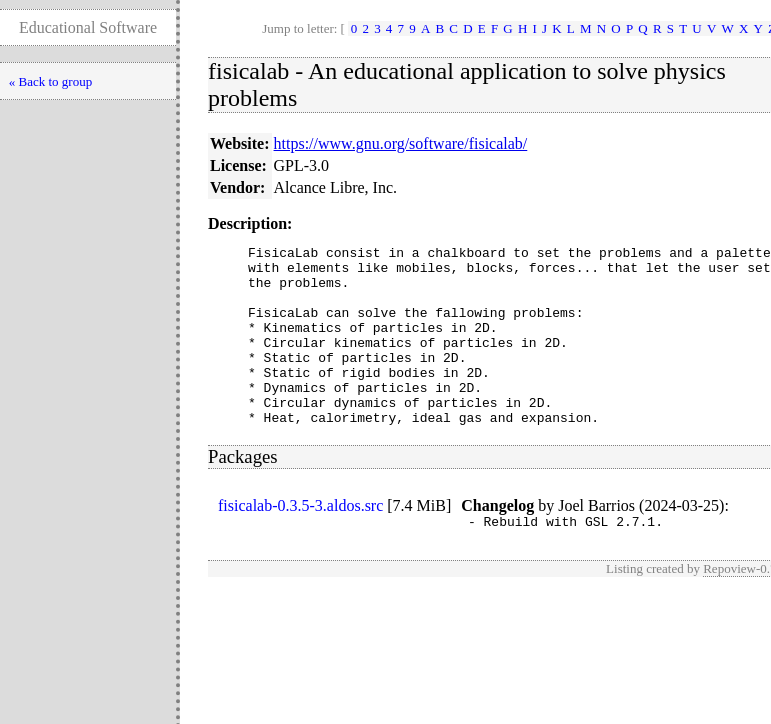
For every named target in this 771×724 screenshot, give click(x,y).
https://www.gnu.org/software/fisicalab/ (401, 143)
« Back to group (50, 81)
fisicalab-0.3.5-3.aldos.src (300, 541)
